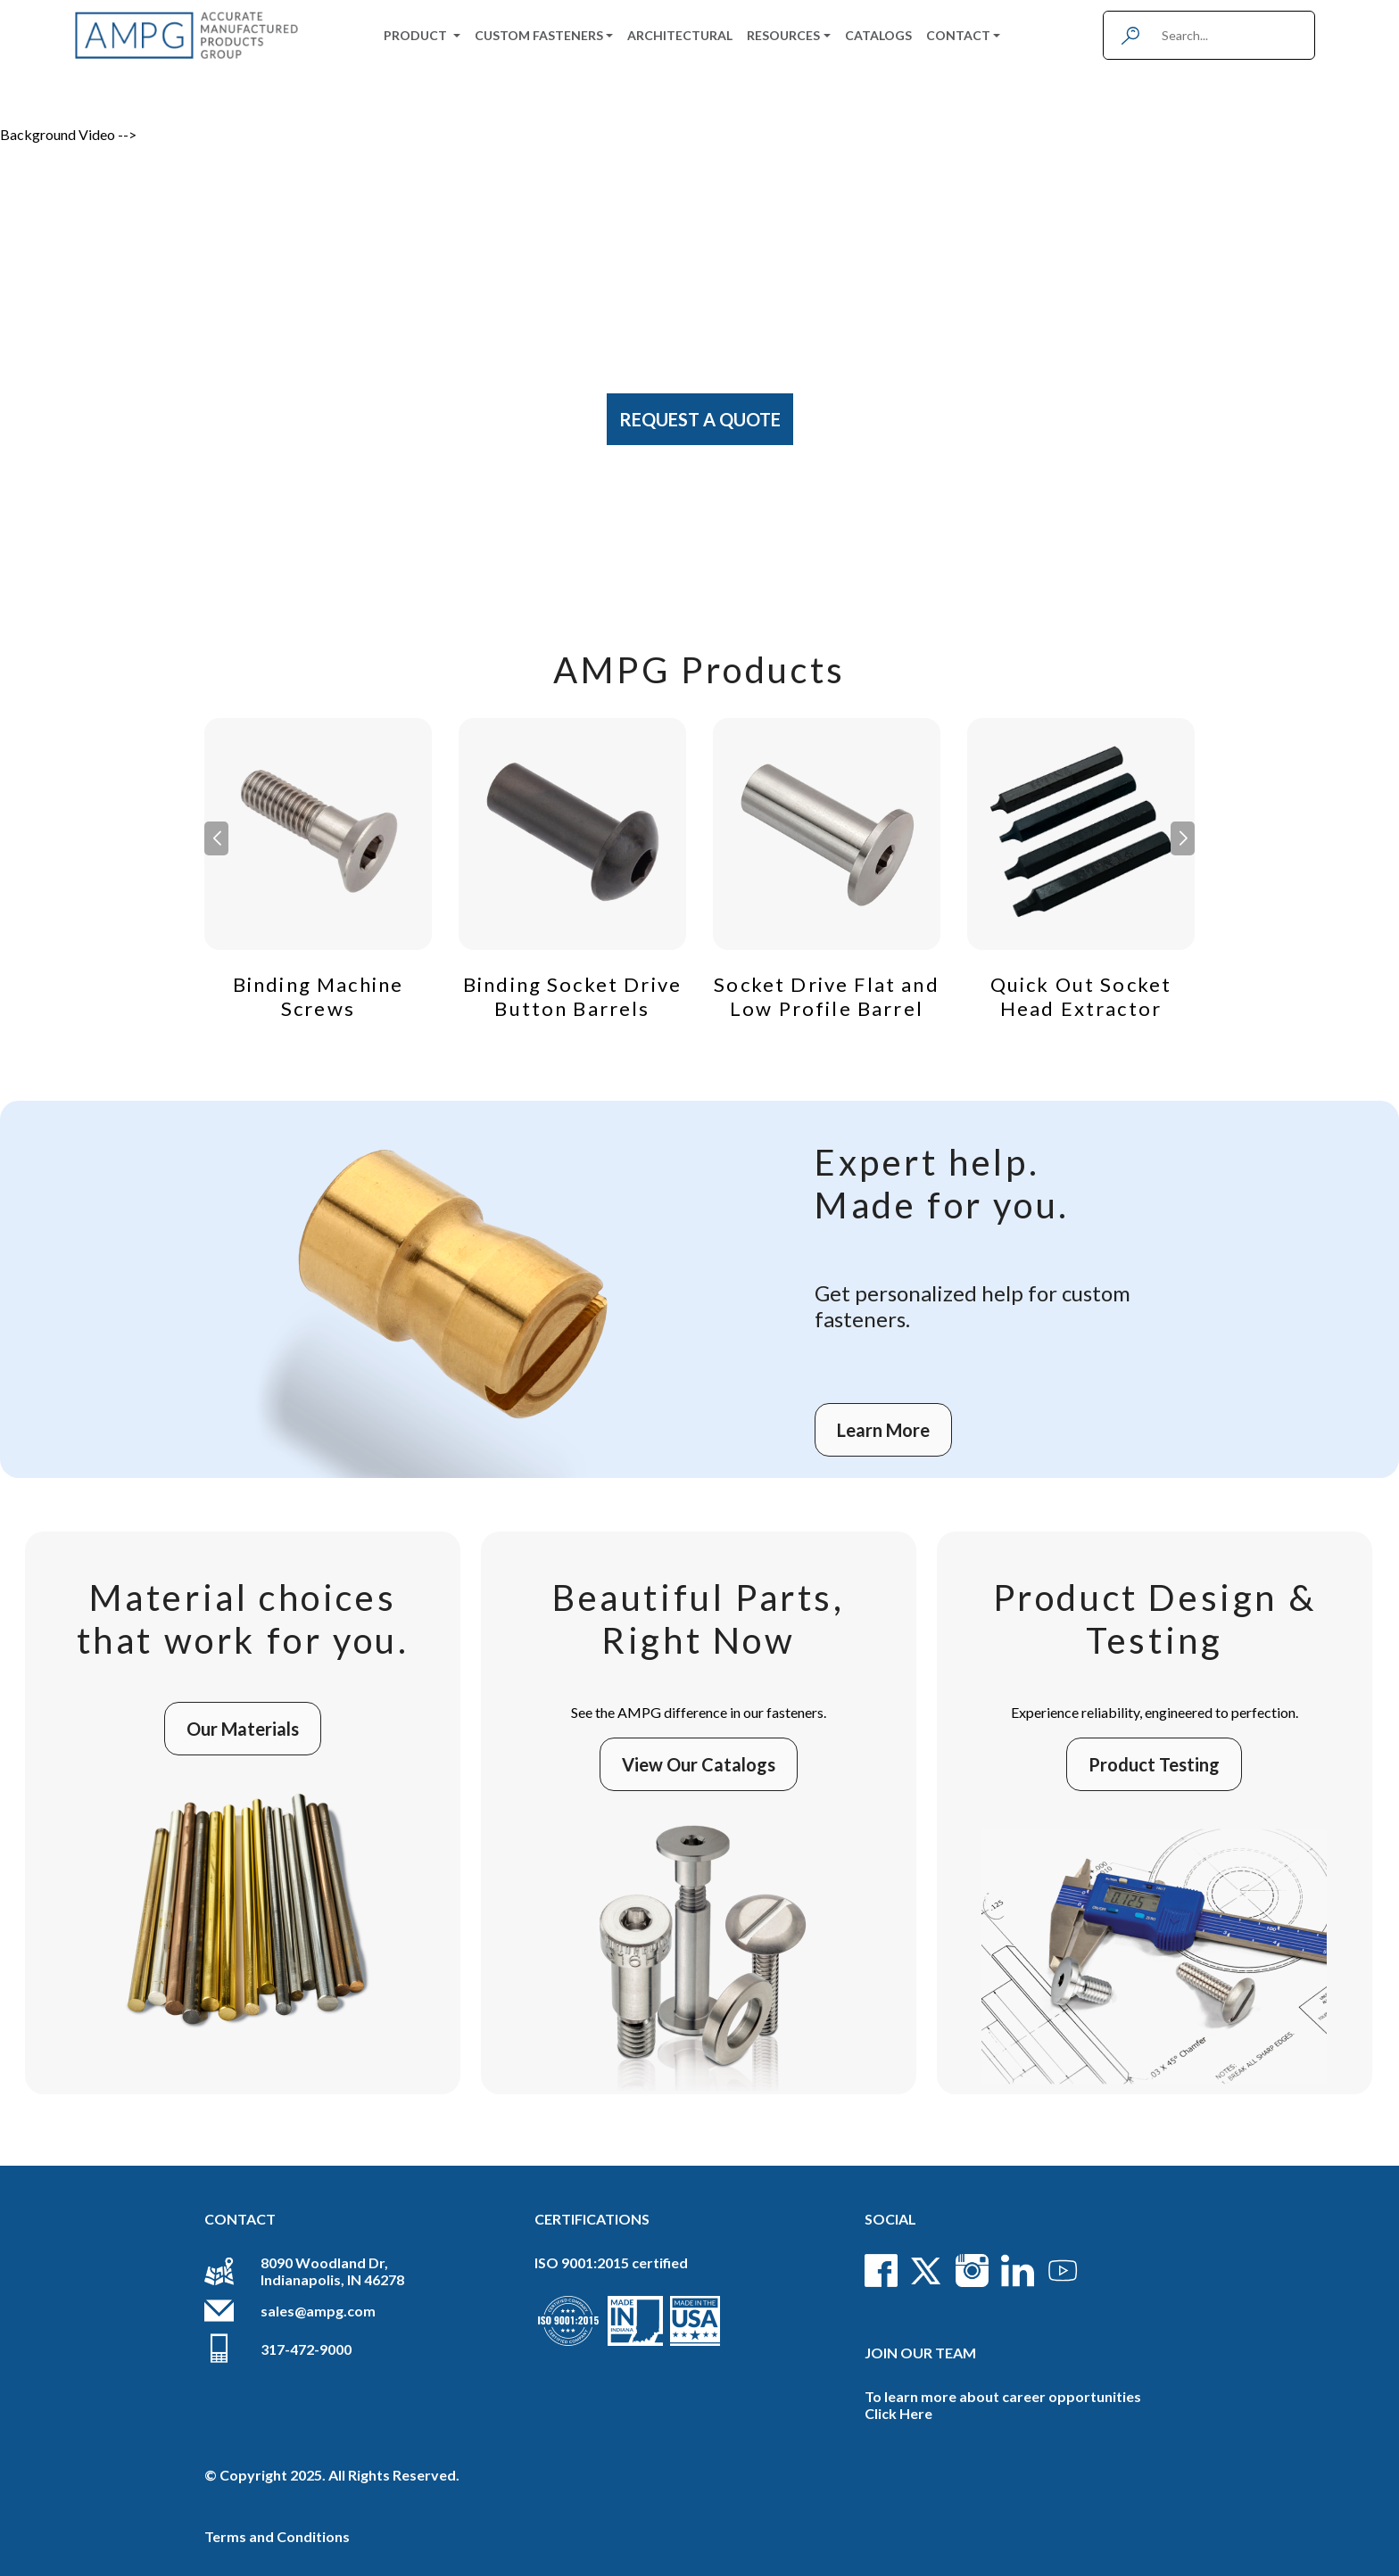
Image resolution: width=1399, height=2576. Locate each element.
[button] (1183, 838)
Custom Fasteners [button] (539, 35)
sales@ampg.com (318, 2310)
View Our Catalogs (698, 1764)
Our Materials (242, 1728)
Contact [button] (958, 35)
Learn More (883, 1430)
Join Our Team (920, 2352)
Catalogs (878, 35)
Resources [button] (783, 35)
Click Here (898, 2413)
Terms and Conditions (277, 2536)
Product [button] (417, 35)
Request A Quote (700, 419)
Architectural (680, 35)
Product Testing (1154, 1764)
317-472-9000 (306, 2349)
